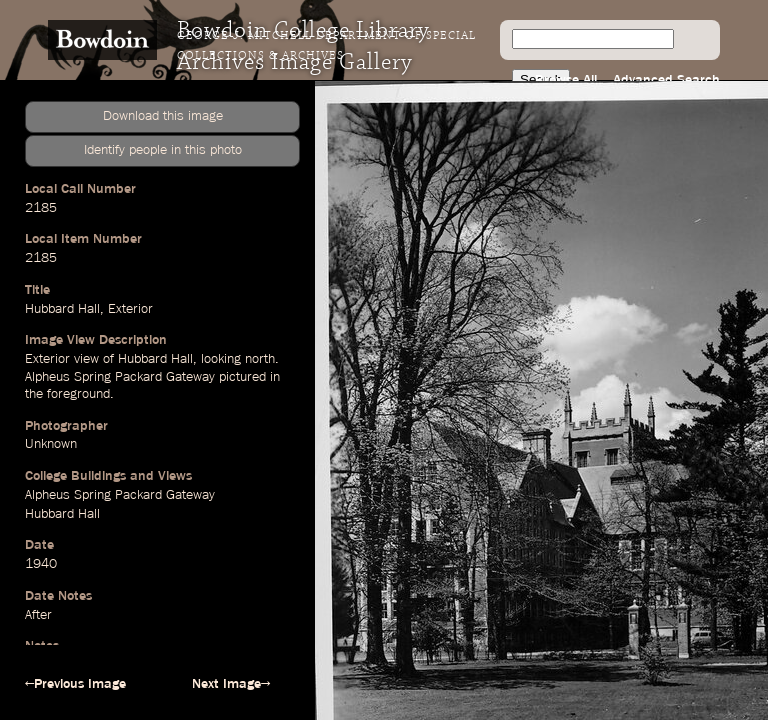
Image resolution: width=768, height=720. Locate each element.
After (38, 615)
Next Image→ (231, 684)
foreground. (80, 394)
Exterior (130, 309)
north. (262, 359)
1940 (41, 564)
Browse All (566, 80)
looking (221, 359)
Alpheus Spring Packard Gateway (120, 377)
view (86, 359)
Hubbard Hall (62, 309)
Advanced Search (666, 80)
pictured (242, 377)
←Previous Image (75, 684)
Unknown (51, 444)
